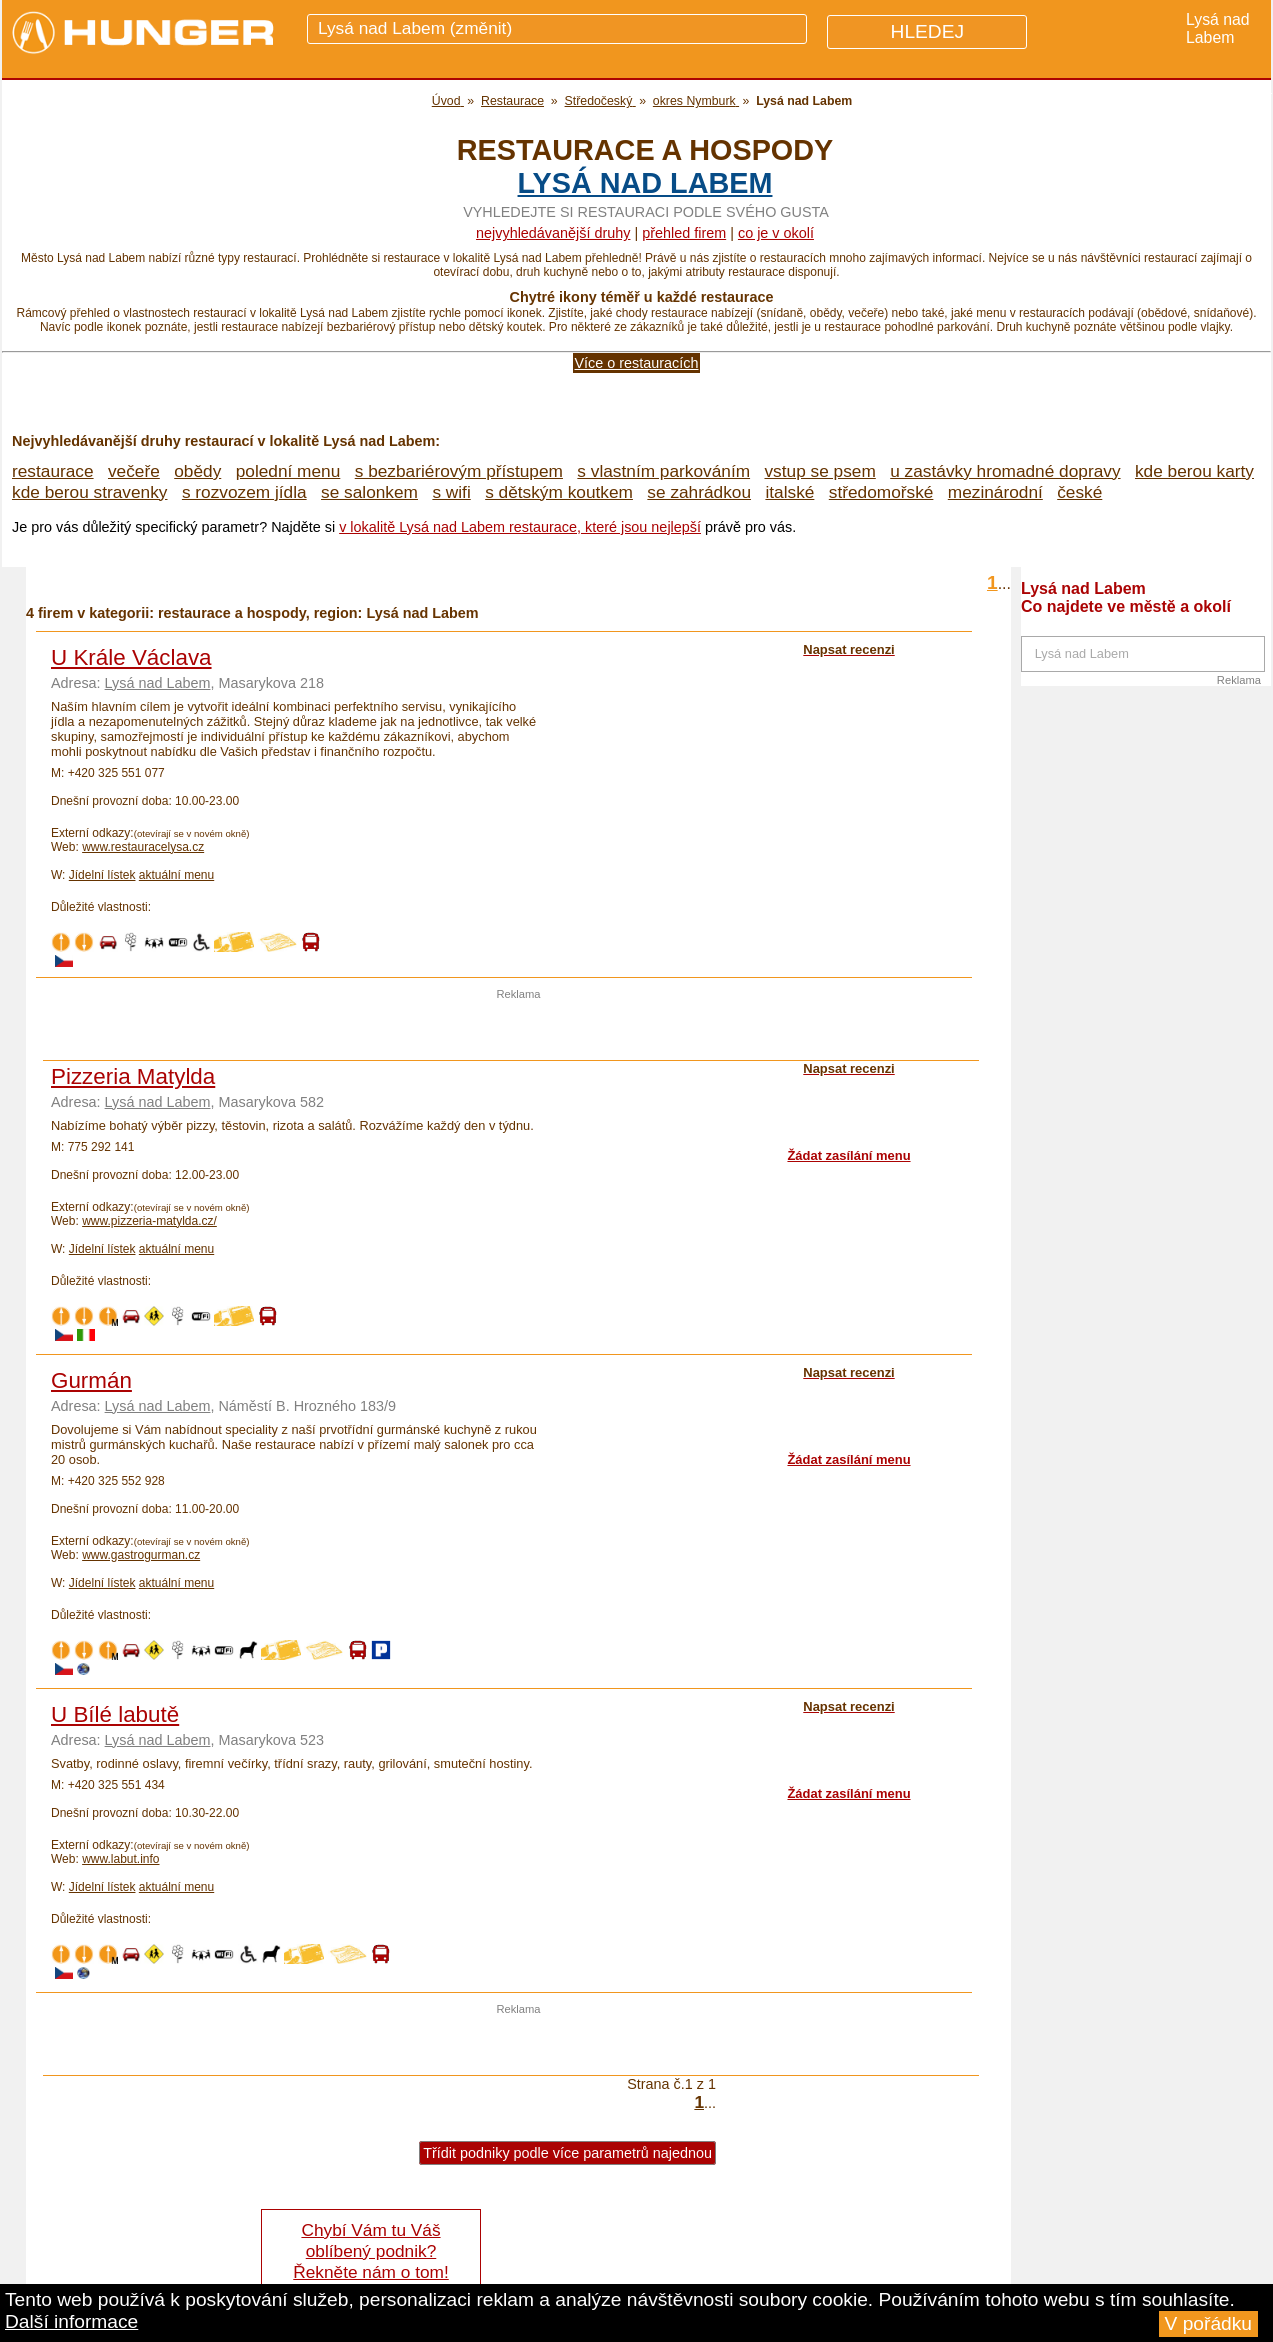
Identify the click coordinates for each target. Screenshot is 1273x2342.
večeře (134, 471)
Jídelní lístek (102, 875)
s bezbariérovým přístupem (459, 471)
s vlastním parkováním (663, 471)
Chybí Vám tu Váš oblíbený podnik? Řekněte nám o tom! (370, 2251)
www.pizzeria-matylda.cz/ (149, 1221)
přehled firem (684, 233)
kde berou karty (1194, 471)
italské (789, 492)
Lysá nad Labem (645, 183)
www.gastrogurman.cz (141, 1555)
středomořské (881, 492)
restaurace (53, 471)
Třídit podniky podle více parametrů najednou (567, 2153)
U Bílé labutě (115, 1714)
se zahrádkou (699, 492)
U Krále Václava (131, 657)
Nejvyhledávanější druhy (553, 233)
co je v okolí (776, 233)
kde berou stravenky (89, 492)
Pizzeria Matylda (133, 1076)
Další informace (71, 2321)
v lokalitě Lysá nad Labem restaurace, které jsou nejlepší (520, 527)
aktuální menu (176, 875)
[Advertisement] (519, 1030)
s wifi (451, 492)
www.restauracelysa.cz (143, 847)
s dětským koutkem (559, 492)
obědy (197, 471)
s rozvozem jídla (244, 492)
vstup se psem (819, 471)
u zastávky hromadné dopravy (1005, 471)
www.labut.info (120, 1859)
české (1079, 492)
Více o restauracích (637, 363)
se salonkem (369, 492)
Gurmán (91, 1380)
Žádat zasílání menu (848, 1155)
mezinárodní (995, 492)
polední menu (288, 471)
